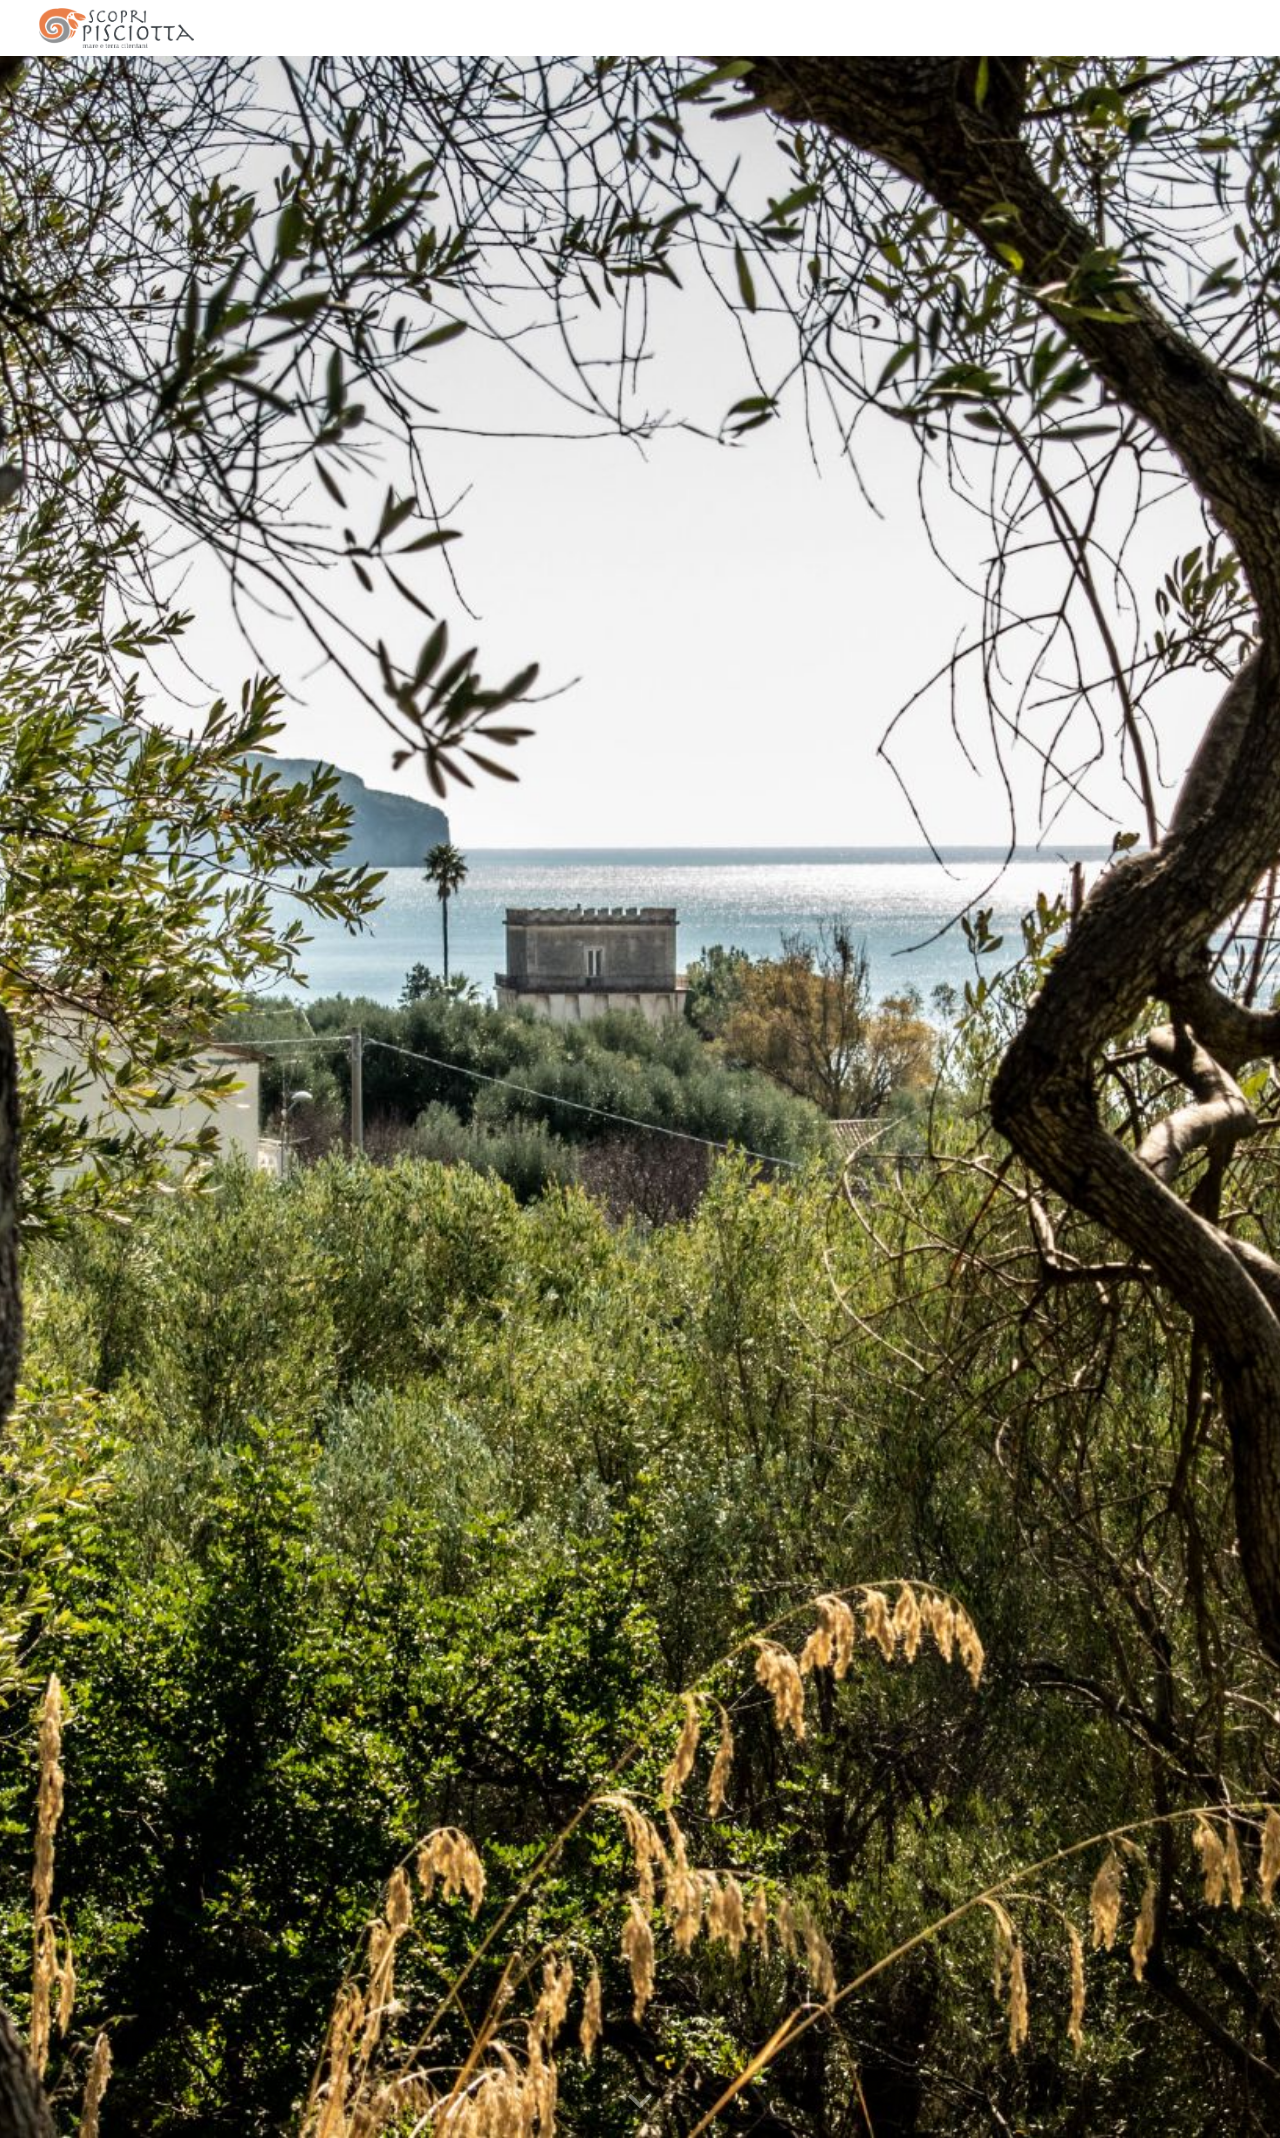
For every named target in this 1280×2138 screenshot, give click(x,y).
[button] (640, 2102)
